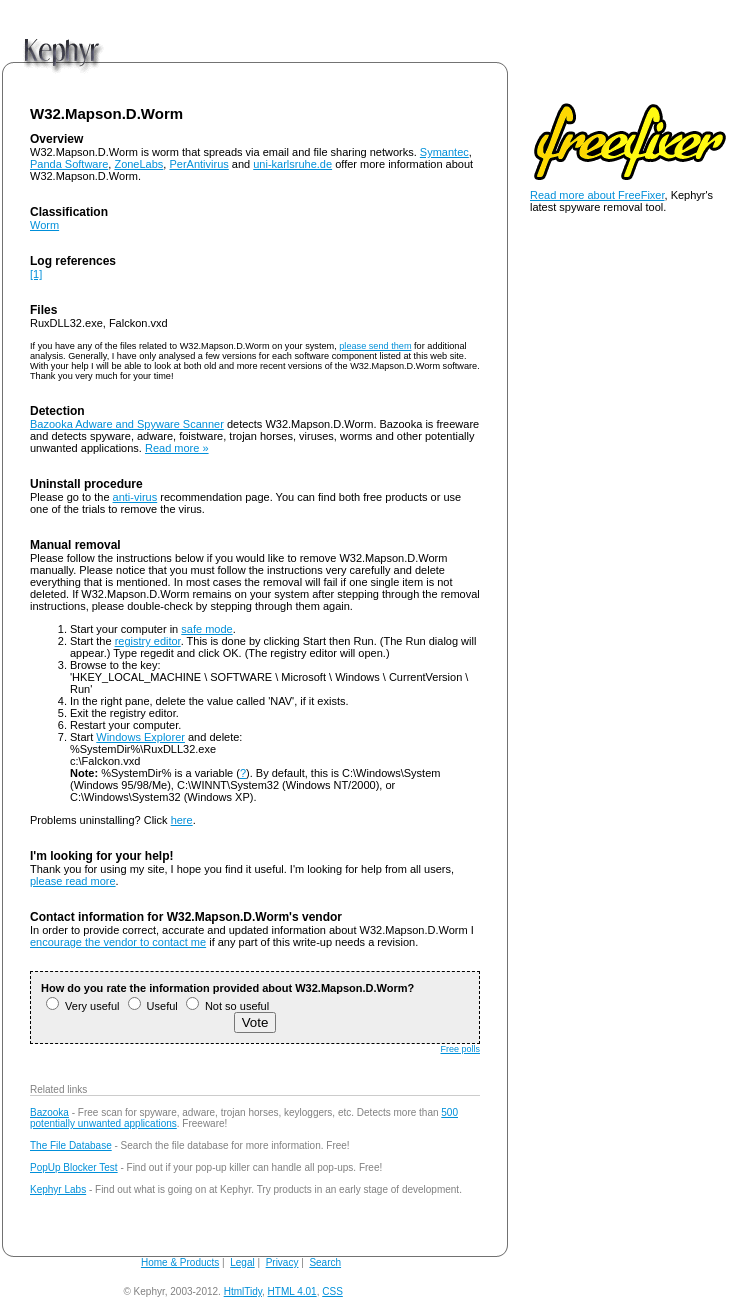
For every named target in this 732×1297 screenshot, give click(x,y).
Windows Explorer (140, 737)
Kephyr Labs (58, 1189)
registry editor (148, 641)
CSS (332, 1291)
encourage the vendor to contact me (118, 942)
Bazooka (49, 1112)
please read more (73, 881)
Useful (153, 1006)
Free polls (460, 1049)
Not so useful (227, 1006)
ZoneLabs (138, 164)
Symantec (444, 152)
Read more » (177, 448)
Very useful (82, 1006)
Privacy (282, 1262)
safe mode (206, 629)
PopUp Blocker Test (74, 1167)
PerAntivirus (198, 164)
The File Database (71, 1145)
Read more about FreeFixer (597, 195)
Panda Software (69, 164)
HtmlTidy (243, 1291)
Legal (242, 1262)
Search (325, 1262)
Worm (44, 225)
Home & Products (180, 1262)
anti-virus (135, 497)
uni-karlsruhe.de (292, 164)
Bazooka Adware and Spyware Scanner (127, 424)
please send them (375, 346)
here (182, 820)
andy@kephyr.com (387, 1291)
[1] (36, 274)
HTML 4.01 (292, 1291)
